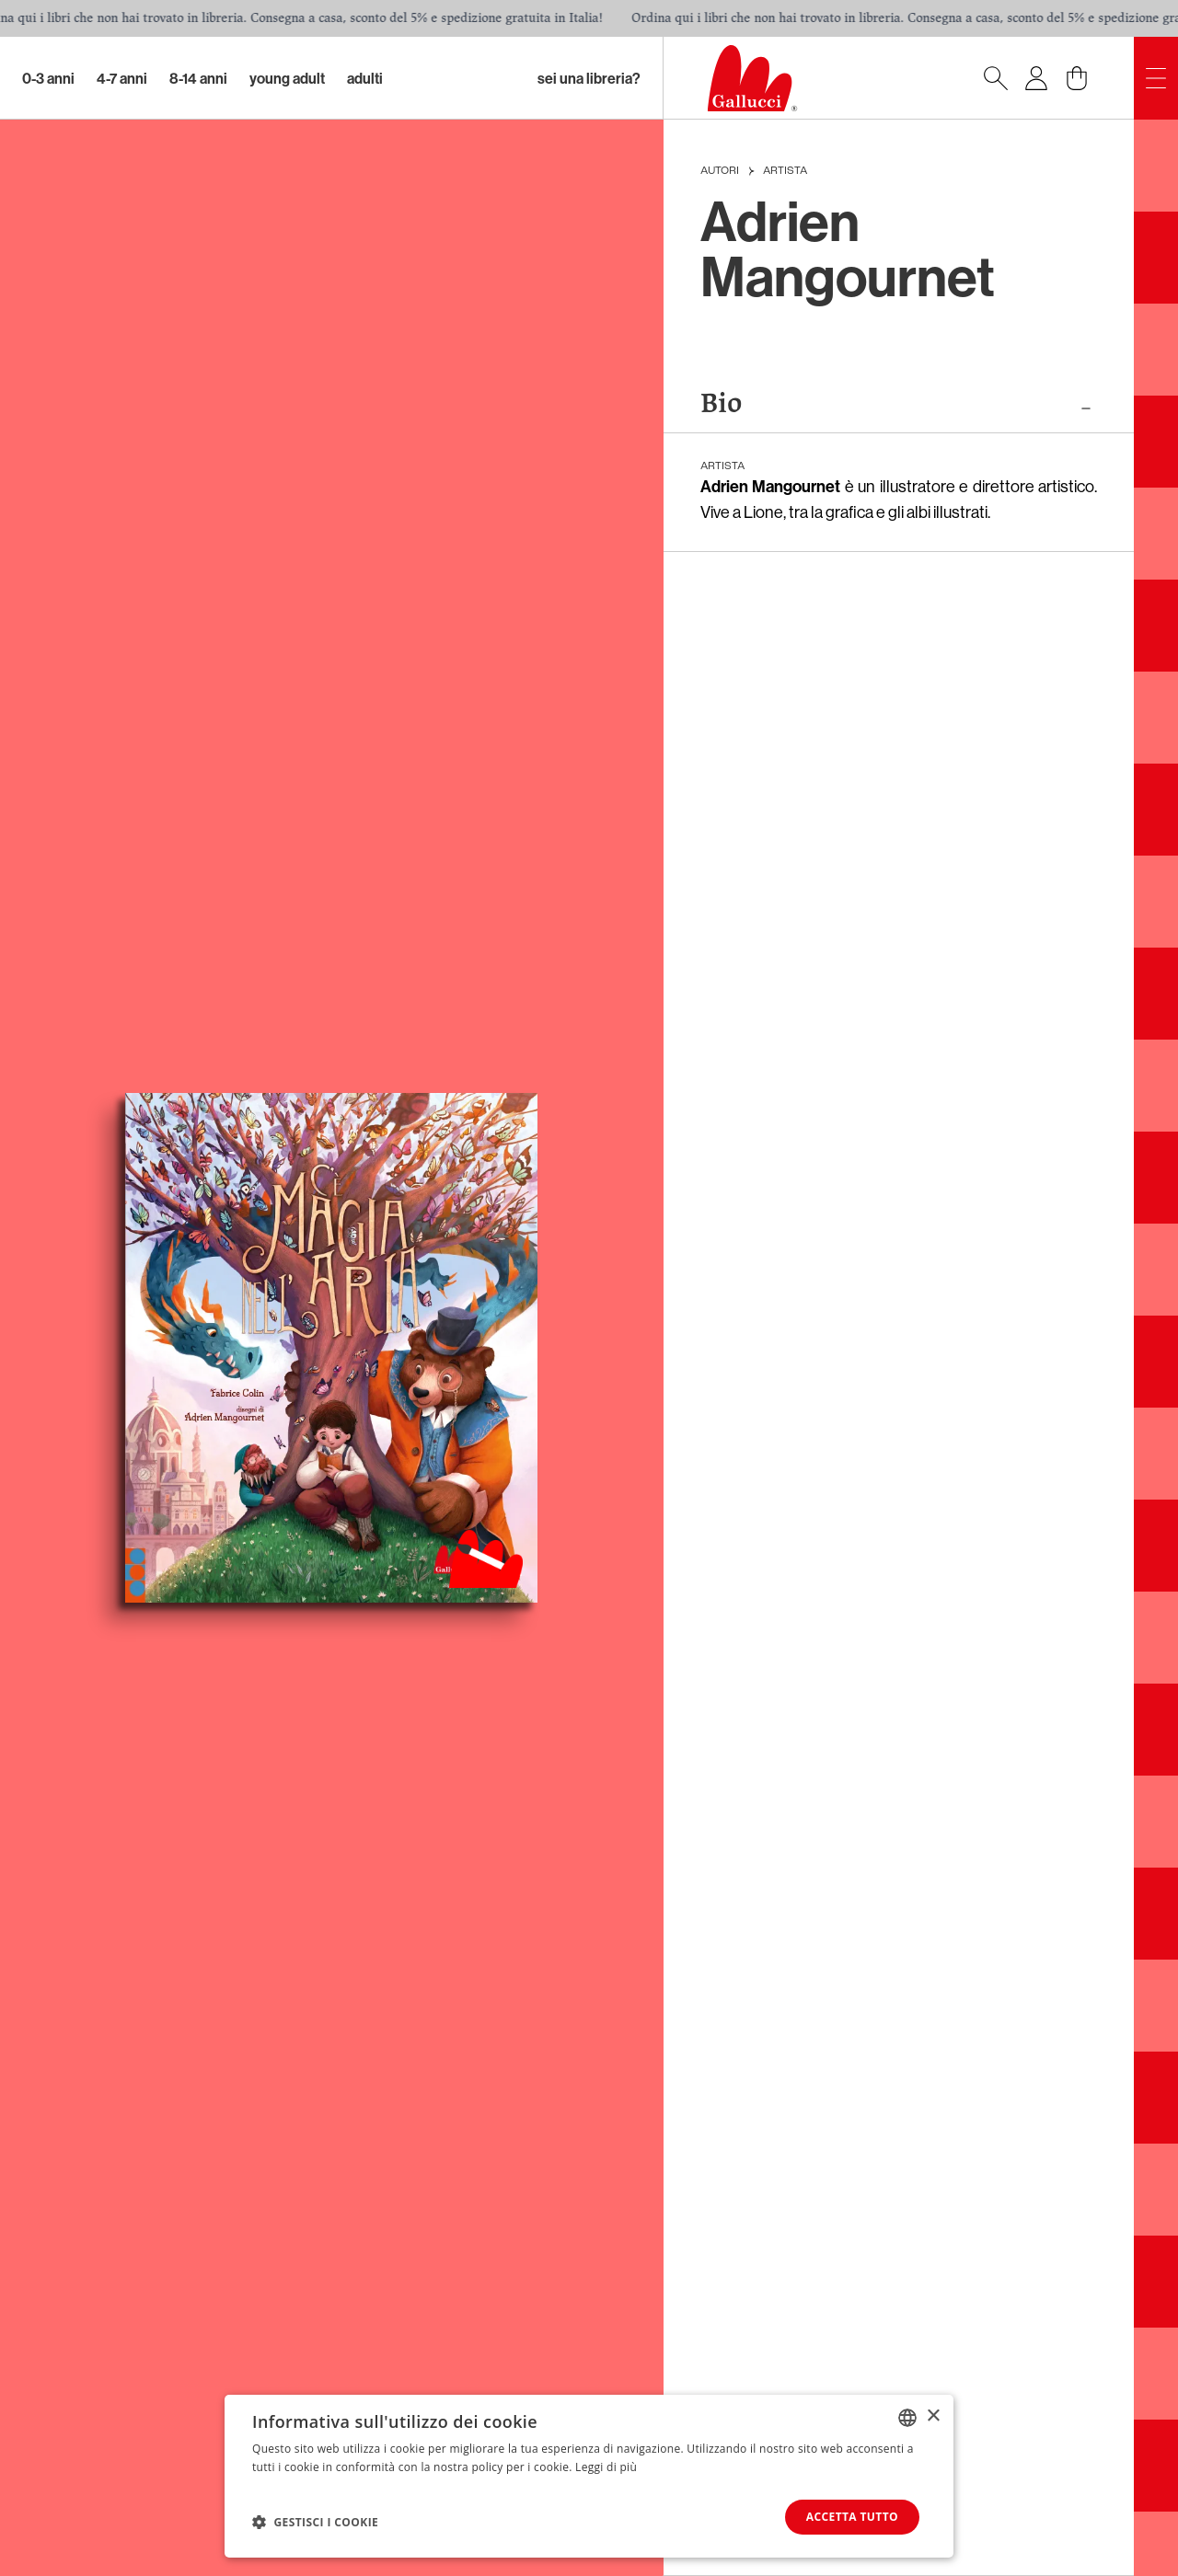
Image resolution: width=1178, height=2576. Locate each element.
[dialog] (589, 2476)
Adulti (365, 78)
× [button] (933, 2416)
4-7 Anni (122, 78)
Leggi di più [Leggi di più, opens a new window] (606, 2467)
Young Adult (287, 78)
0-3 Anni (48, 78)
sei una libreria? (589, 78)
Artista (785, 171)
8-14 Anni (198, 78)
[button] (315, 2522)
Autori (719, 171)
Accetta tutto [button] (852, 2516)
